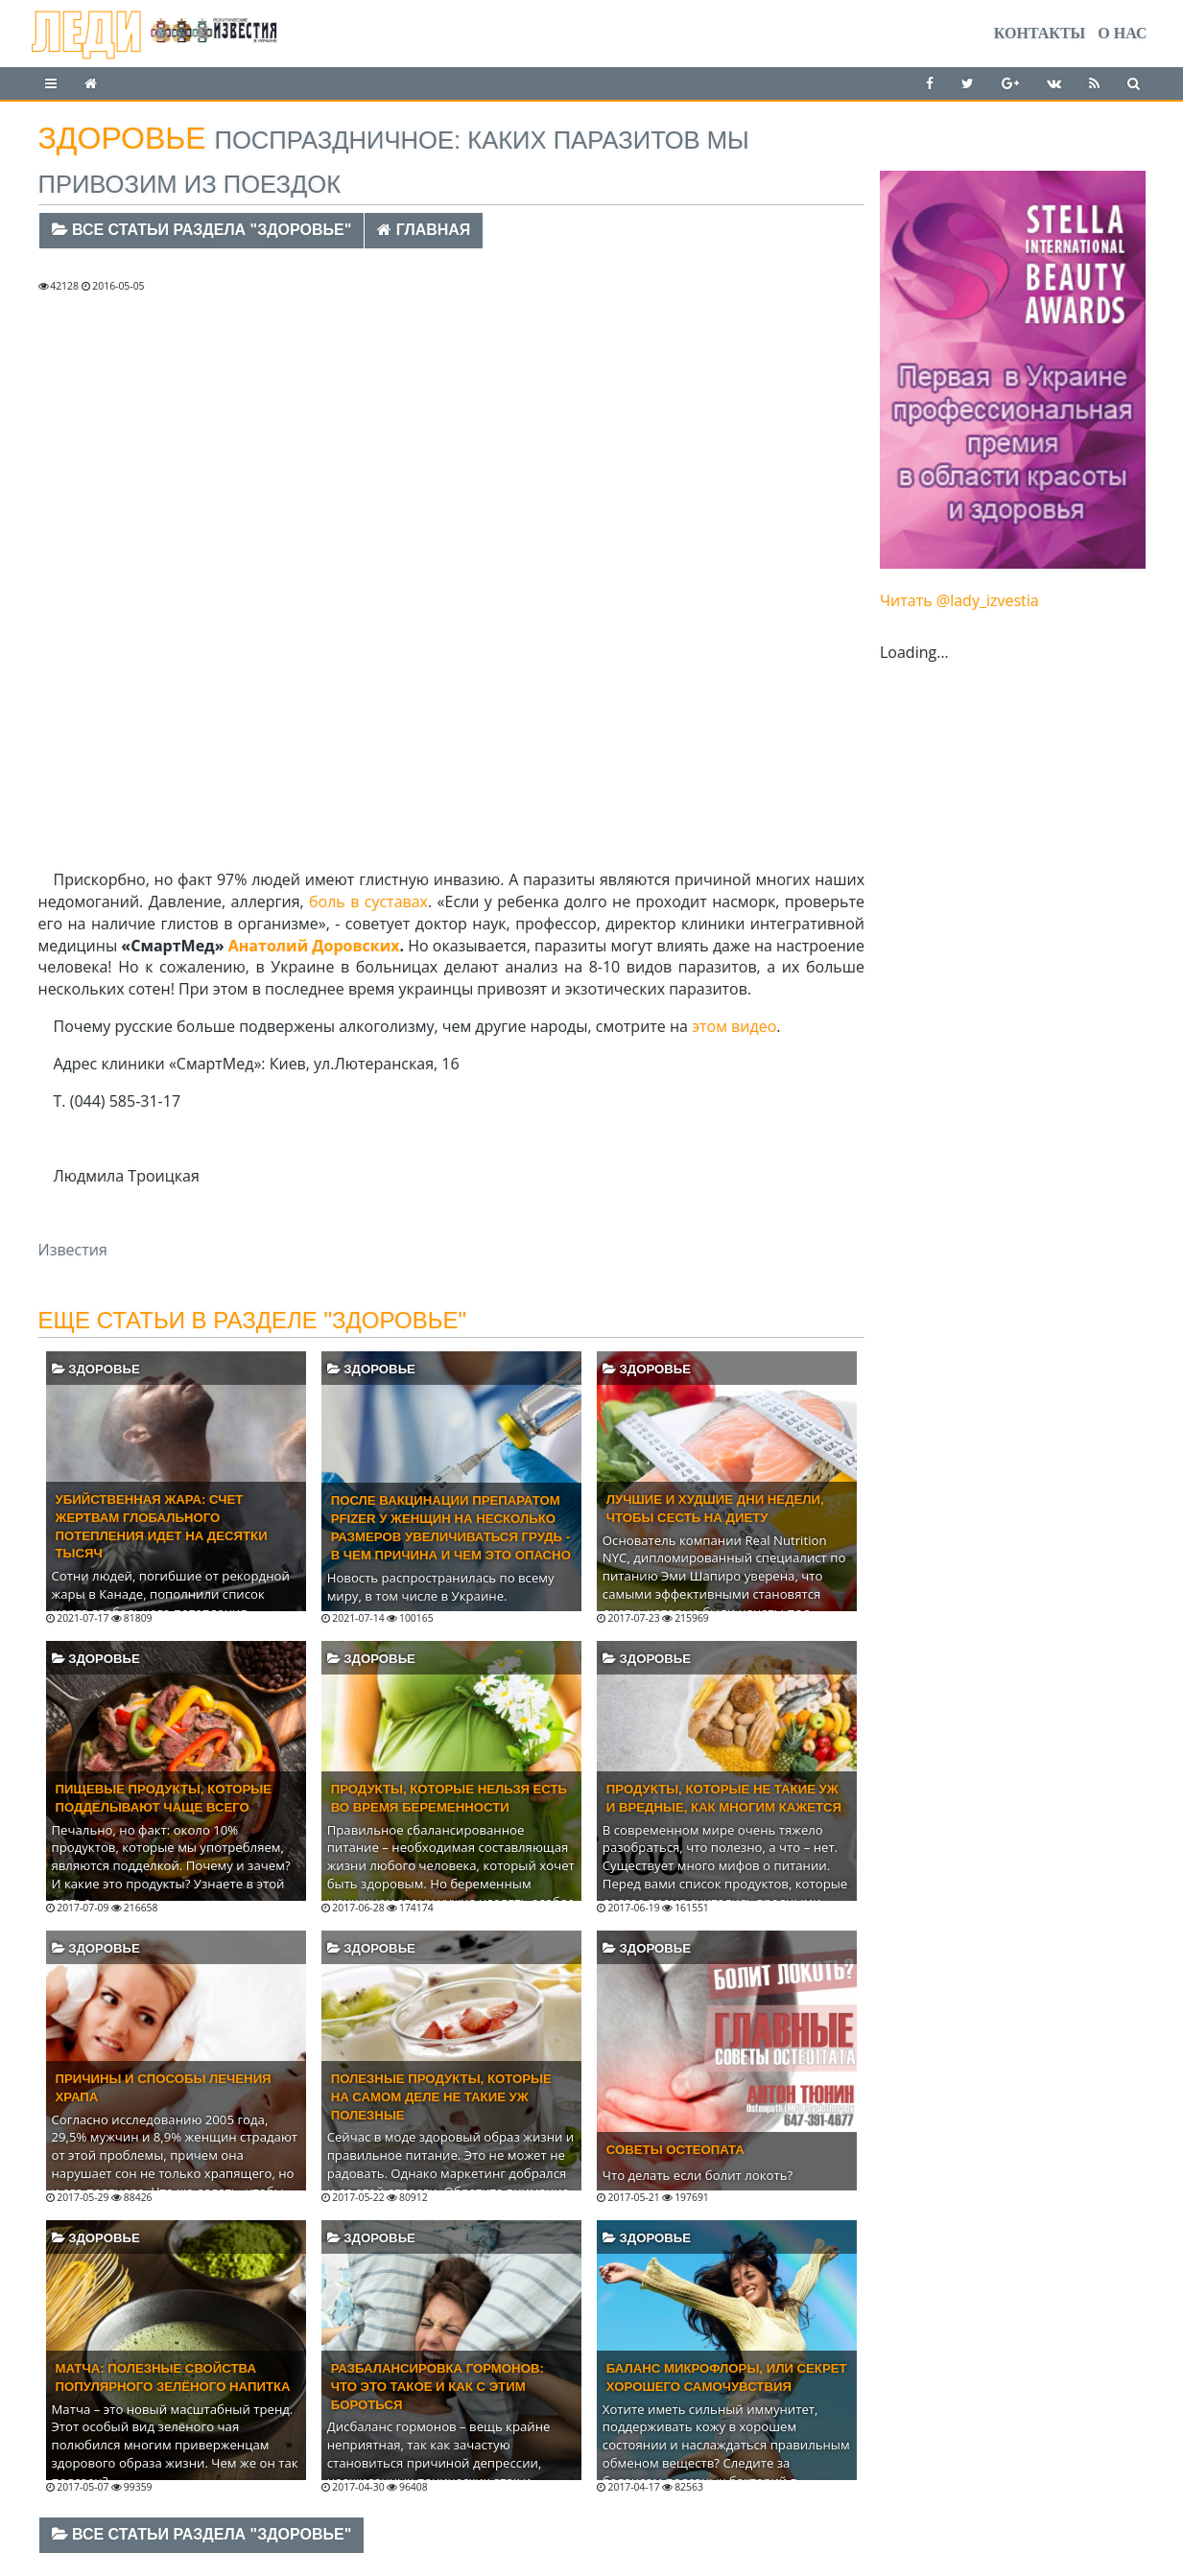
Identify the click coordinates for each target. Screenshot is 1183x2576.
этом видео (734, 1026)
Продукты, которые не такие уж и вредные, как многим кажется (723, 1798)
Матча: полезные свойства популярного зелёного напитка (173, 2377)
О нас (1122, 33)
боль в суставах (368, 901)
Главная (423, 230)
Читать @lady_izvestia (959, 600)
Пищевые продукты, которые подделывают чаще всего (164, 1798)
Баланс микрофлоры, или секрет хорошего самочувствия (726, 2377)
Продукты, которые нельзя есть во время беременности (449, 1798)
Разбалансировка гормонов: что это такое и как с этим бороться (437, 2386)
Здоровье (96, 1369)
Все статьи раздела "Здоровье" (202, 230)
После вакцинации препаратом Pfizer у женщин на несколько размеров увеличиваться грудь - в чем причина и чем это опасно (451, 1527)
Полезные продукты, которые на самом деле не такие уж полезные (441, 2097)
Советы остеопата (675, 2150)
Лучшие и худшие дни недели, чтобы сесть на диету (715, 1508)
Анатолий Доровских (314, 945)
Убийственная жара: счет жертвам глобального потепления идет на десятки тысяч (162, 1526)
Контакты (1040, 33)
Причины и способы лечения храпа (164, 2088)
